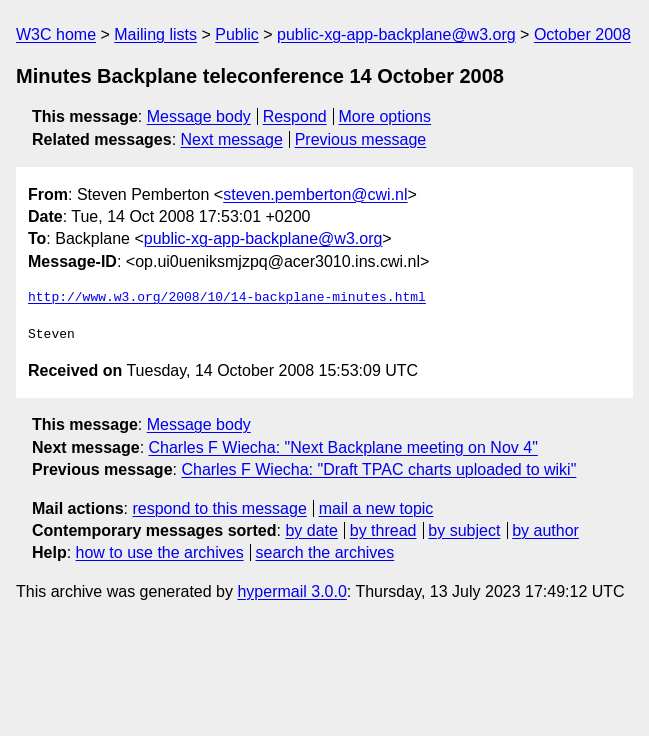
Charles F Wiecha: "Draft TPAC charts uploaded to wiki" (378, 469)
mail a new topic (376, 508)
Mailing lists (155, 34)
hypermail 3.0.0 (291, 591)
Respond (295, 116)
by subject (464, 530)
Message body (199, 116)
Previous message (361, 139)
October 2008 (582, 34)
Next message (232, 139)
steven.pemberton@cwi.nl (315, 194)
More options (385, 116)
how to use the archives (160, 552)
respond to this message (219, 508)
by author (545, 530)
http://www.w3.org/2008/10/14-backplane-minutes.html (227, 298)
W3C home (56, 34)
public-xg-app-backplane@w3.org (396, 34)
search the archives (325, 552)
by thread (383, 530)
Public (237, 34)
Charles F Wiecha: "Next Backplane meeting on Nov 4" (343, 447)
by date (311, 530)
